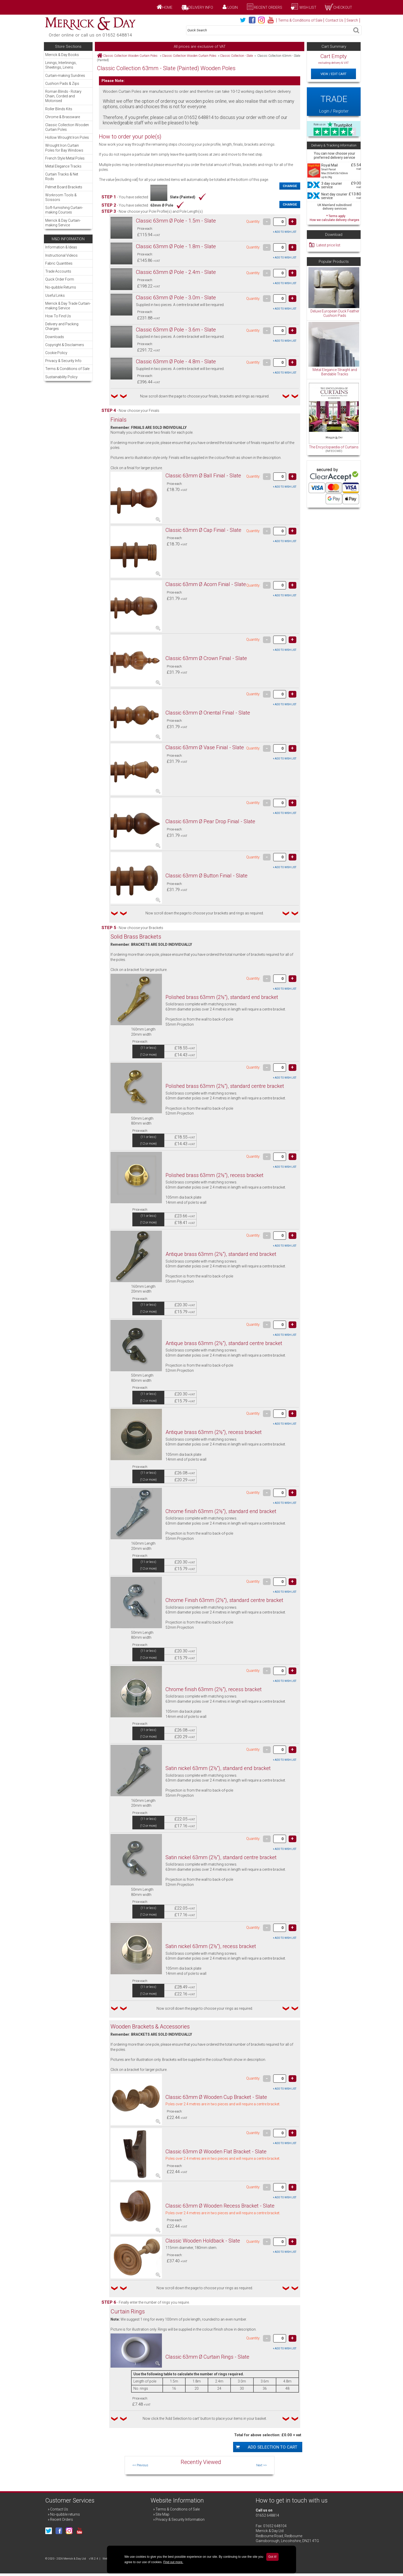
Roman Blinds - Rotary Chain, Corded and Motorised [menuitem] (68, 96)
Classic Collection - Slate (236, 56)
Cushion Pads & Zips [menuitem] (68, 83)
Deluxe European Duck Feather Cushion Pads (334, 313)
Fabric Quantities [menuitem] (58, 263)
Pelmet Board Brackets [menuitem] (63, 187)
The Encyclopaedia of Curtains (334, 447)
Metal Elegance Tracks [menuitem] (68, 166)
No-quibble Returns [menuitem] (60, 287)
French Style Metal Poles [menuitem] (68, 158)
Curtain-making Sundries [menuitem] (68, 75)
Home (167, 7)
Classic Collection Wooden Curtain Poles (130, 56)
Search (352, 20)
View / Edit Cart (333, 74)
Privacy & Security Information (180, 2519)
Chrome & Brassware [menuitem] (68, 117)
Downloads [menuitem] (54, 337)
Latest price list (328, 245)
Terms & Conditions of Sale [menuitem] (67, 369)
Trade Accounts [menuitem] (58, 271)
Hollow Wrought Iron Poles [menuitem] (67, 137)
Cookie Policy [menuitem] (56, 353)
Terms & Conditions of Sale (300, 20)
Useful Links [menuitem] (55, 295)
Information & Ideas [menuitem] (61, 247)
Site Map (162, 2514)
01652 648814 (267, 2515)
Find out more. (173, 2562)
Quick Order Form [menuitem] (59, 279)
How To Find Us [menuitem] (58, 316)
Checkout (342, 7)
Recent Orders (268, 7)
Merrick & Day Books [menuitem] (62, 55)
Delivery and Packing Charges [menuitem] (61, 326)
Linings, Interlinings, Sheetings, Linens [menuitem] (68, 64)
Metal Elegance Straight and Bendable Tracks (335, 372)
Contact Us (334, 20)
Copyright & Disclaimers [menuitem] (64, 345)
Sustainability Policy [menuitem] (61, 377)
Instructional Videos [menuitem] (61, 255)
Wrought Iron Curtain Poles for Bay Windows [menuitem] (68, 147)
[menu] (68, 140)
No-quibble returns (65, 2514)
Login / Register (333, 101)
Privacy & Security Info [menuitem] (63, 361)
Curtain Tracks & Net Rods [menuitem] (68, 176)
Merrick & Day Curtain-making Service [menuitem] (63, 222)
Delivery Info (200, 7)
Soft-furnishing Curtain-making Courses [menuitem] (68, 209)
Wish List (307, 7)
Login (232, 7)
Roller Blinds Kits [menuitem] (68, 109)
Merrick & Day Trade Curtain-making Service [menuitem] (68, 305)
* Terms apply (334, 217)
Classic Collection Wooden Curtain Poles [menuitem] (67, 127)
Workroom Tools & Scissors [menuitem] (68, 197)
